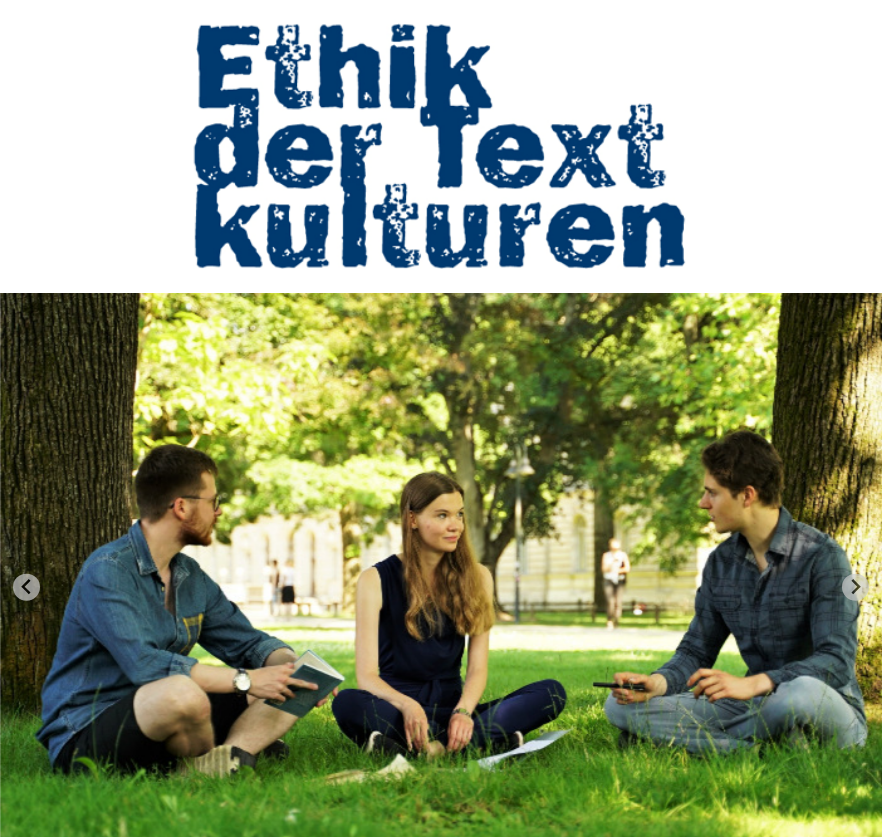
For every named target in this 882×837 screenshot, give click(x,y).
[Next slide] (855, 587)
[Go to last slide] (26, 587)
